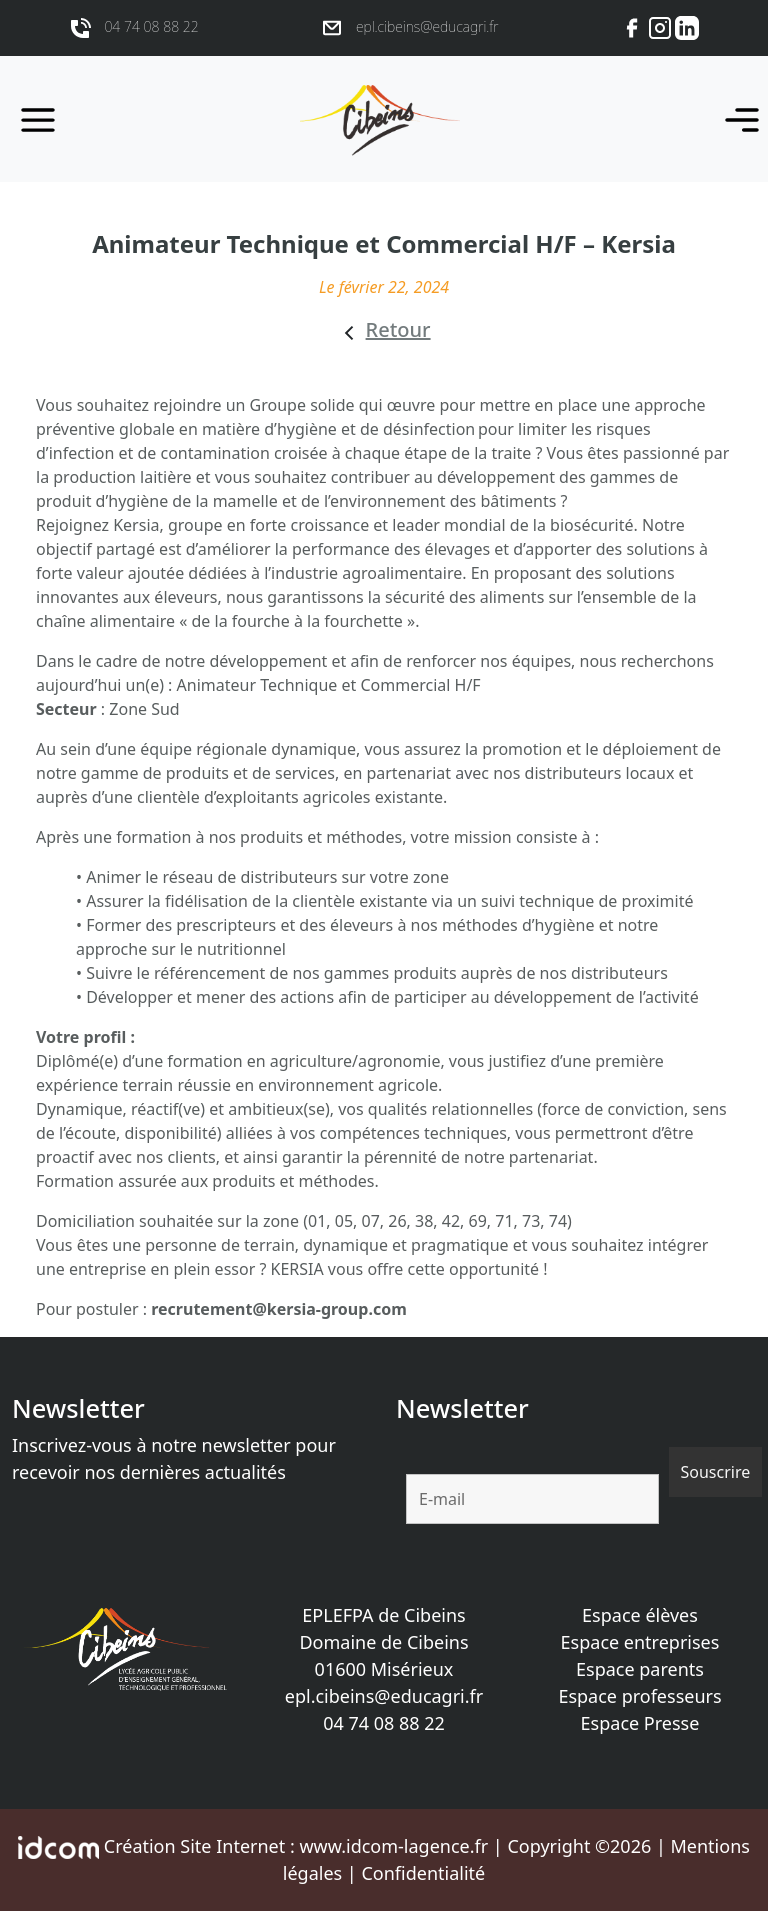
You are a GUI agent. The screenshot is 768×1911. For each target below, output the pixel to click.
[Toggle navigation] (736, 119)
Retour (398, 329)
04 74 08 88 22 (384, 1723)
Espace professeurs (639, 1696)
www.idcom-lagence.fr (393, 1846)
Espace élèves (640, 1615)
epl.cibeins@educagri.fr (384, 1696)
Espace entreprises (640, 1642)
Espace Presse (640, 1723)
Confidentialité (423, 1873)
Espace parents (640, 1669)
